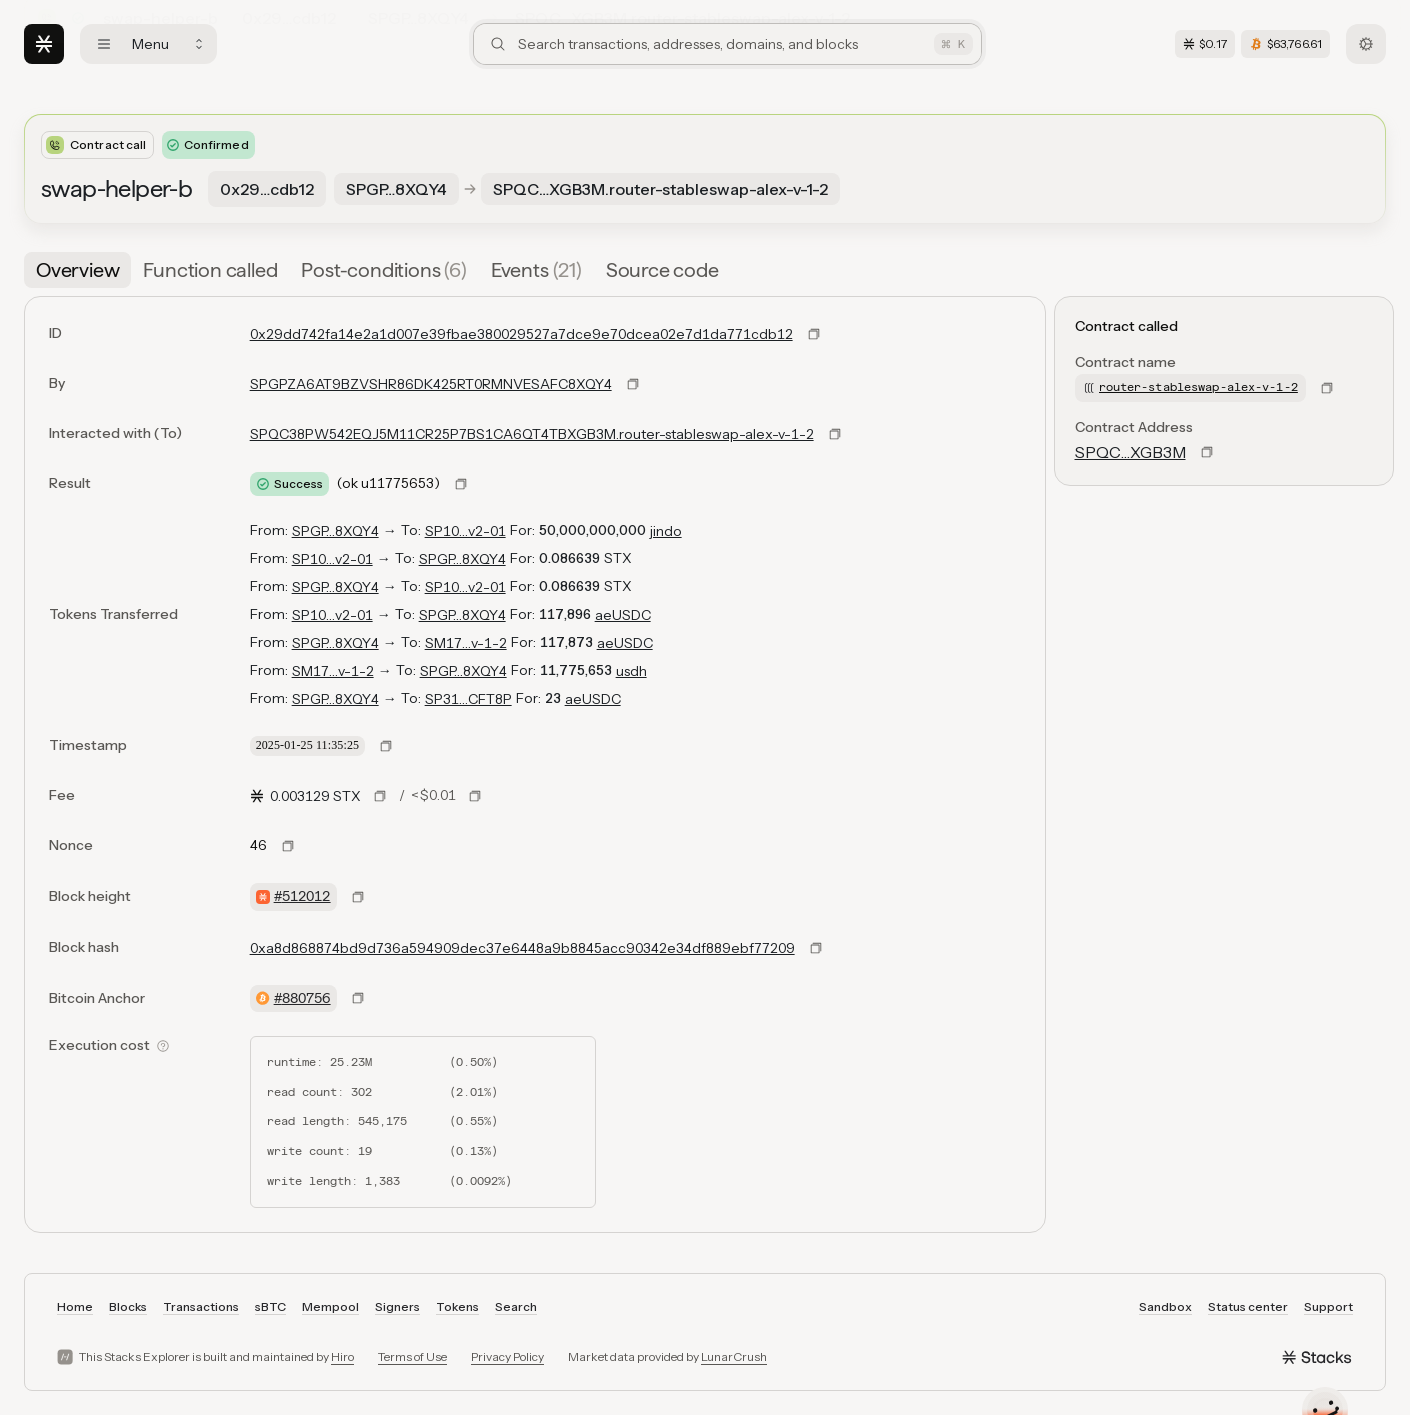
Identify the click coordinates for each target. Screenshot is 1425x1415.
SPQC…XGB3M (1130, 452)
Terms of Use (412, 1356)
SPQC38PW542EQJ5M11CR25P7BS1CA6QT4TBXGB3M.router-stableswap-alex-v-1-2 (532, 434)
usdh (631, 671)
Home (75, 1306)
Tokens (457, 1306)
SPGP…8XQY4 (335, 531)
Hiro (342, 1356)
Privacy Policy (507, 1356)
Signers (397, 1306)
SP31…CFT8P (468, 699)
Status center (1248, 1306)
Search (516, 1306)
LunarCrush (734, 1356)
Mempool (330, 1306)
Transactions (201, 1306)
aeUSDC (623, 615)
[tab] (77, 270)
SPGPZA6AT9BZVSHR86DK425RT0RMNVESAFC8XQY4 (431, 384)
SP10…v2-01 (465, 531)
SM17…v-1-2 (466, 643)
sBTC (270, 1306)
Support (1328, 1306)
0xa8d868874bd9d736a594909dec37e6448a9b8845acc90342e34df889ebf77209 (522, 948)
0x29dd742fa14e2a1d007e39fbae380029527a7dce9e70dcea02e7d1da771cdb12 (521, 334)
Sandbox (1165, 1306)
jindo (666, 531)
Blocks (128, 1306)
